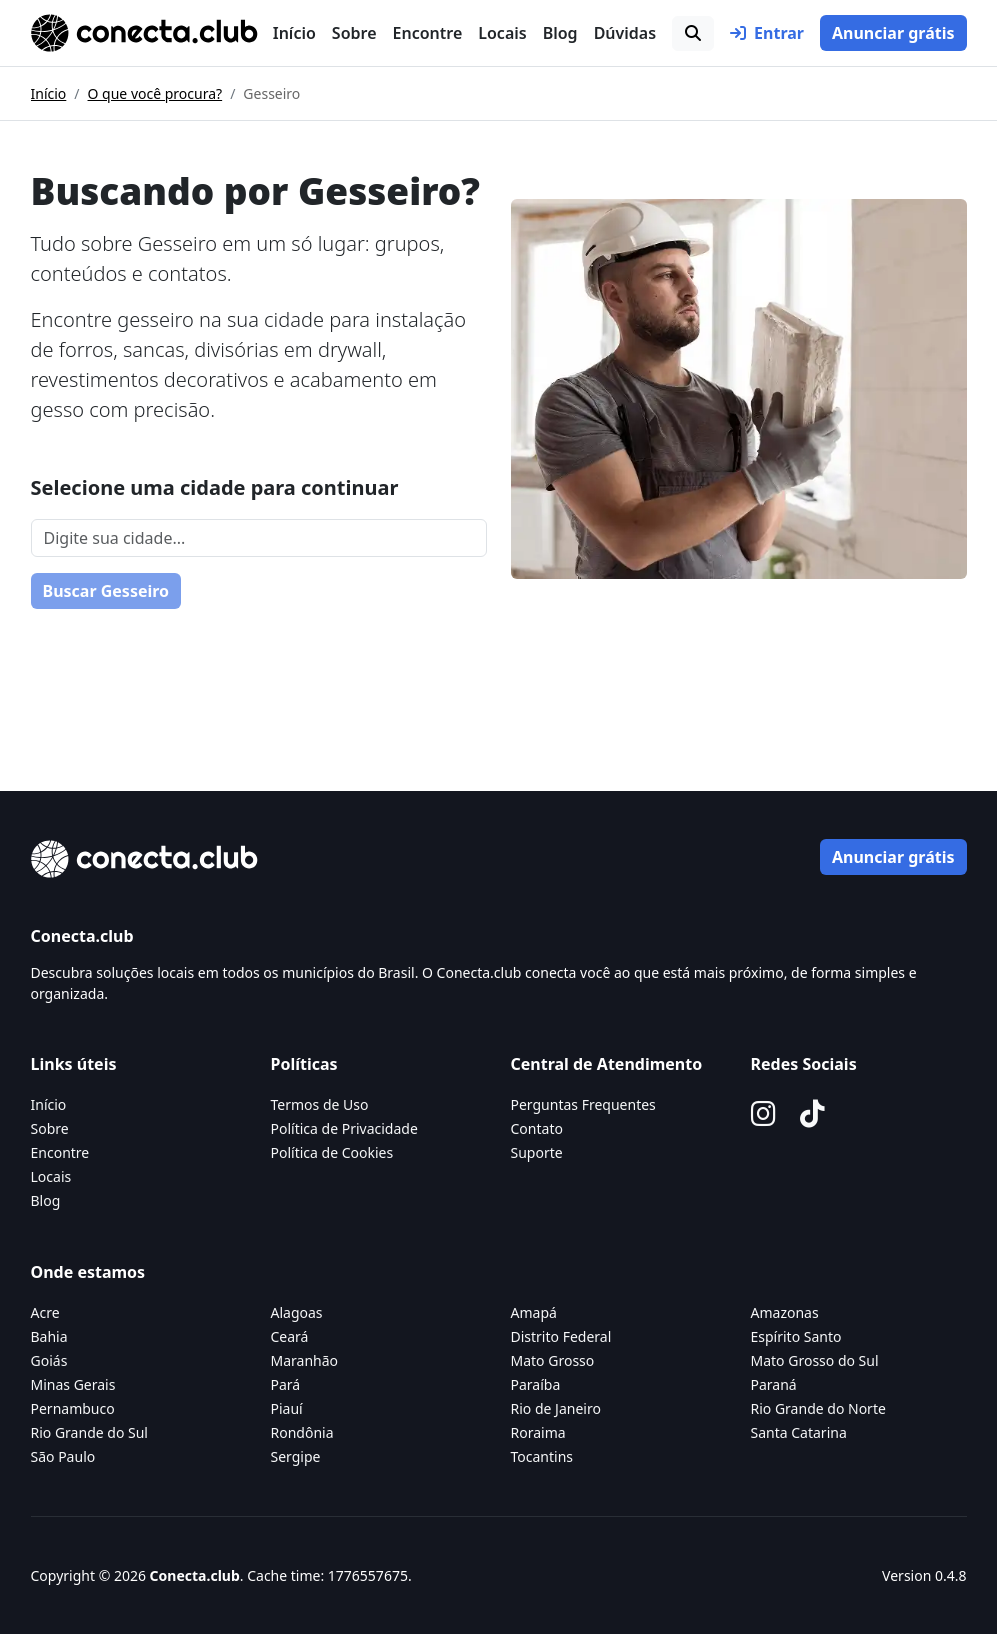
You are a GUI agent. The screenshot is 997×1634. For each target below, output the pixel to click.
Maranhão (305, 1360)
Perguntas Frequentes (583, 1104)
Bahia (49, 1336)
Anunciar (893, 33)
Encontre (428, 33)
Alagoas (297, 1312)
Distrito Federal (561, 1336)
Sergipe (296, 1456)
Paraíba (536, 1384)
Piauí (287, 1408)
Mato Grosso (553, 1360)
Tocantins (542, 1456)
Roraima (538, 1432)
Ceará (290, 1336)
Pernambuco (73, 1408)
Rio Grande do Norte (818, 1408)
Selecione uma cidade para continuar (215, 487)
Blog (560, 33)
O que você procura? (155, 93)
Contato (537, 1128)
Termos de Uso (320, 1104)
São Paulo (63, 1456)
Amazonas (785, 1312)
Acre (45, 1312)
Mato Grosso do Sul (815, 1360)
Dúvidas (625, 33)
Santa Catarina (799, 1432)
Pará (286, 1384)
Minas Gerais (73, 1384)
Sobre (354, 33)
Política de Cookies (332, 1152)
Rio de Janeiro (556, 1408)
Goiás (49, 1360)
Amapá (534, 1312)
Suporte (537, 1152)
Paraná (774, 1384)
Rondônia (302, 1432)
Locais (502, 33)
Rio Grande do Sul (89, 1432)
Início (294, 33)
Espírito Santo (796, 1336)
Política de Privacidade (344, 1128)
